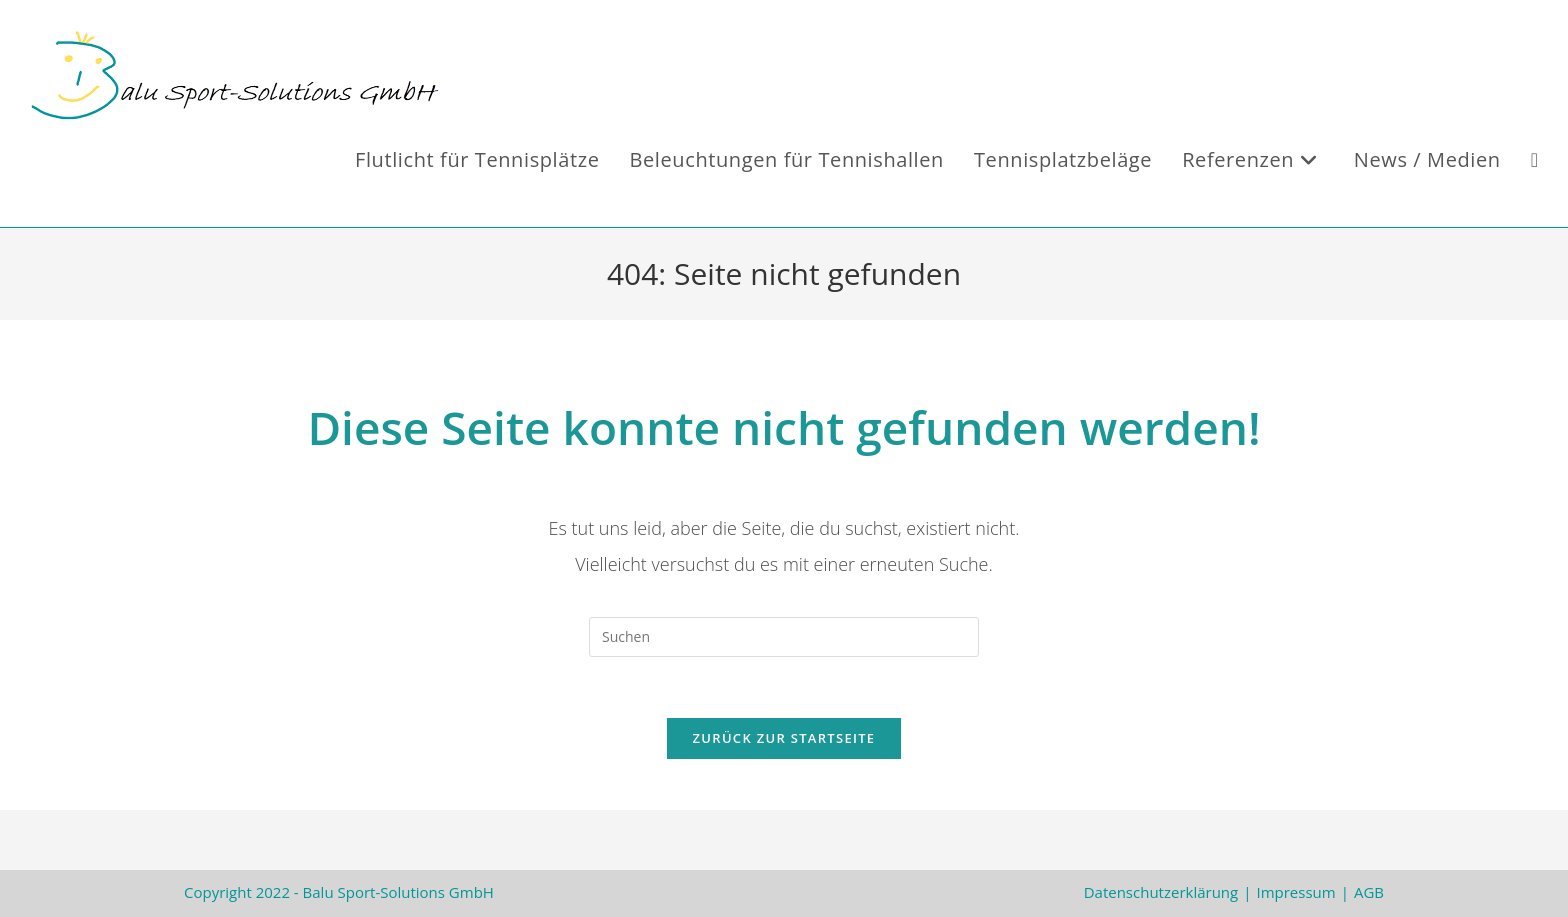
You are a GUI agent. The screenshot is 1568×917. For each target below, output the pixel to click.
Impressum (1295, 892)
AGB (1369, 892)
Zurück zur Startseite (784, 738)
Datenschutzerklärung (1161, 892)
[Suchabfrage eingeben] (784, 637)
